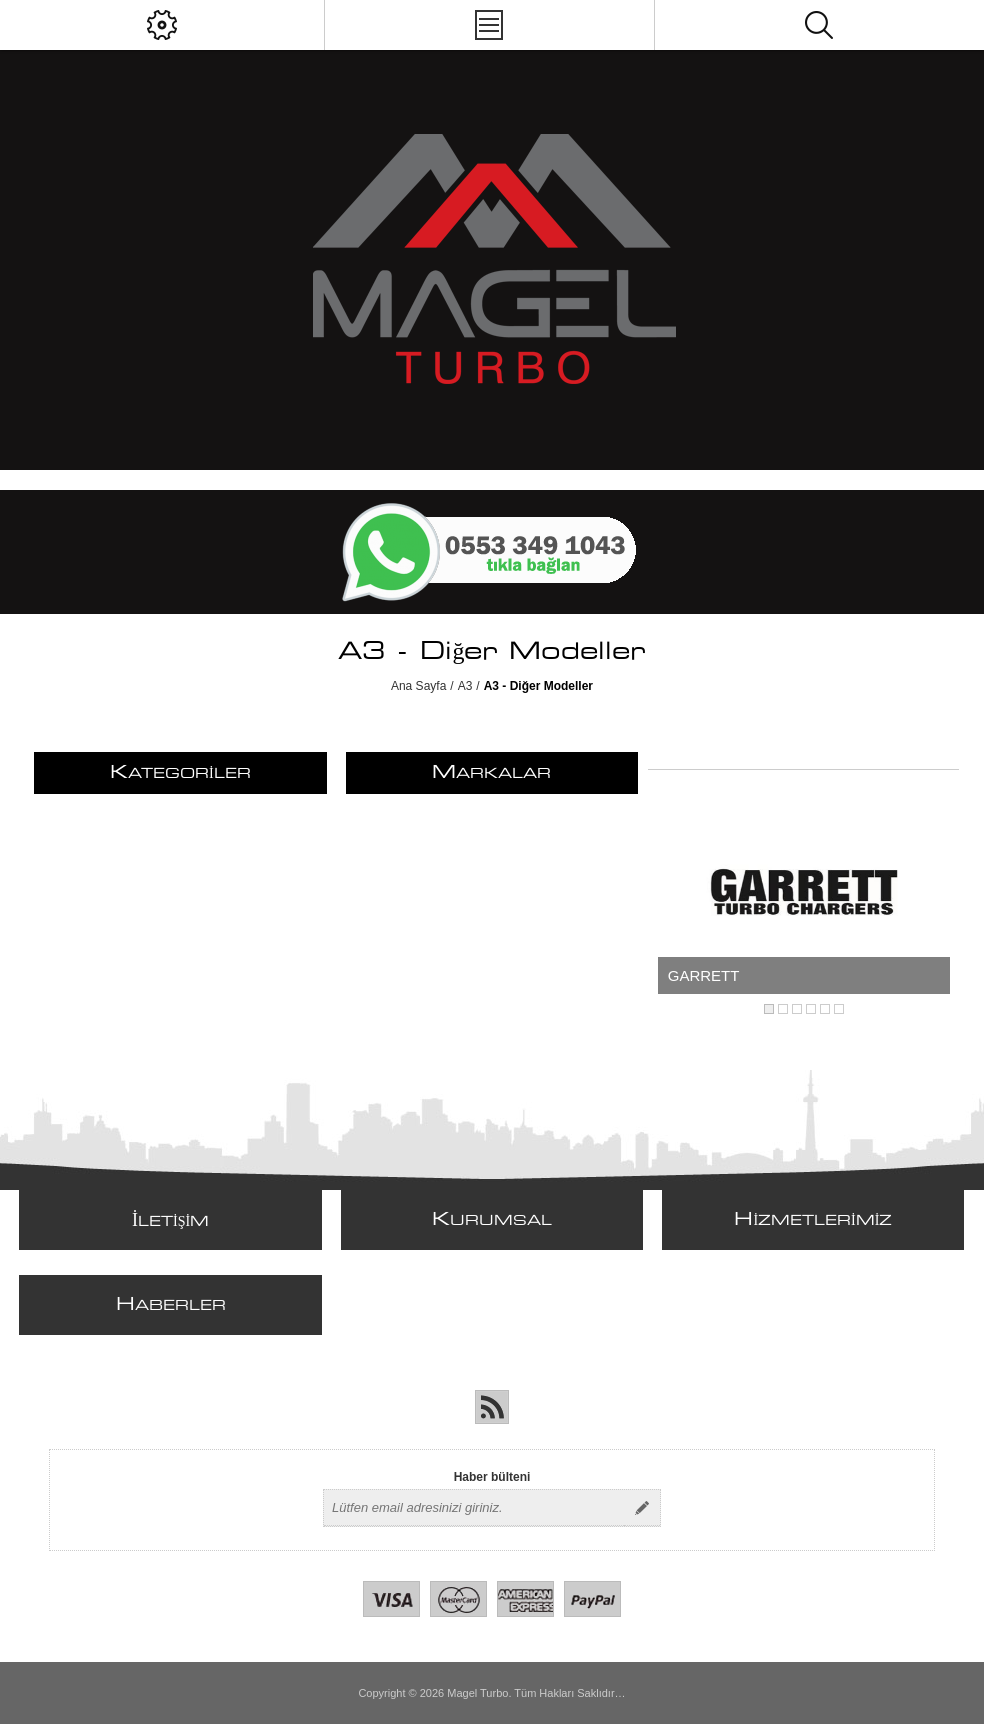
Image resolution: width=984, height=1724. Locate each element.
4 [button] (811, 1009)
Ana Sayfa (418, 686)
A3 (465, 686)
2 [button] (783, 1009)
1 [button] (769, 1009)
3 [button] (797, 1009)
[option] (804, 892)
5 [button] (825, 1009)
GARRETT (704, 975)
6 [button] (839, 1009)
